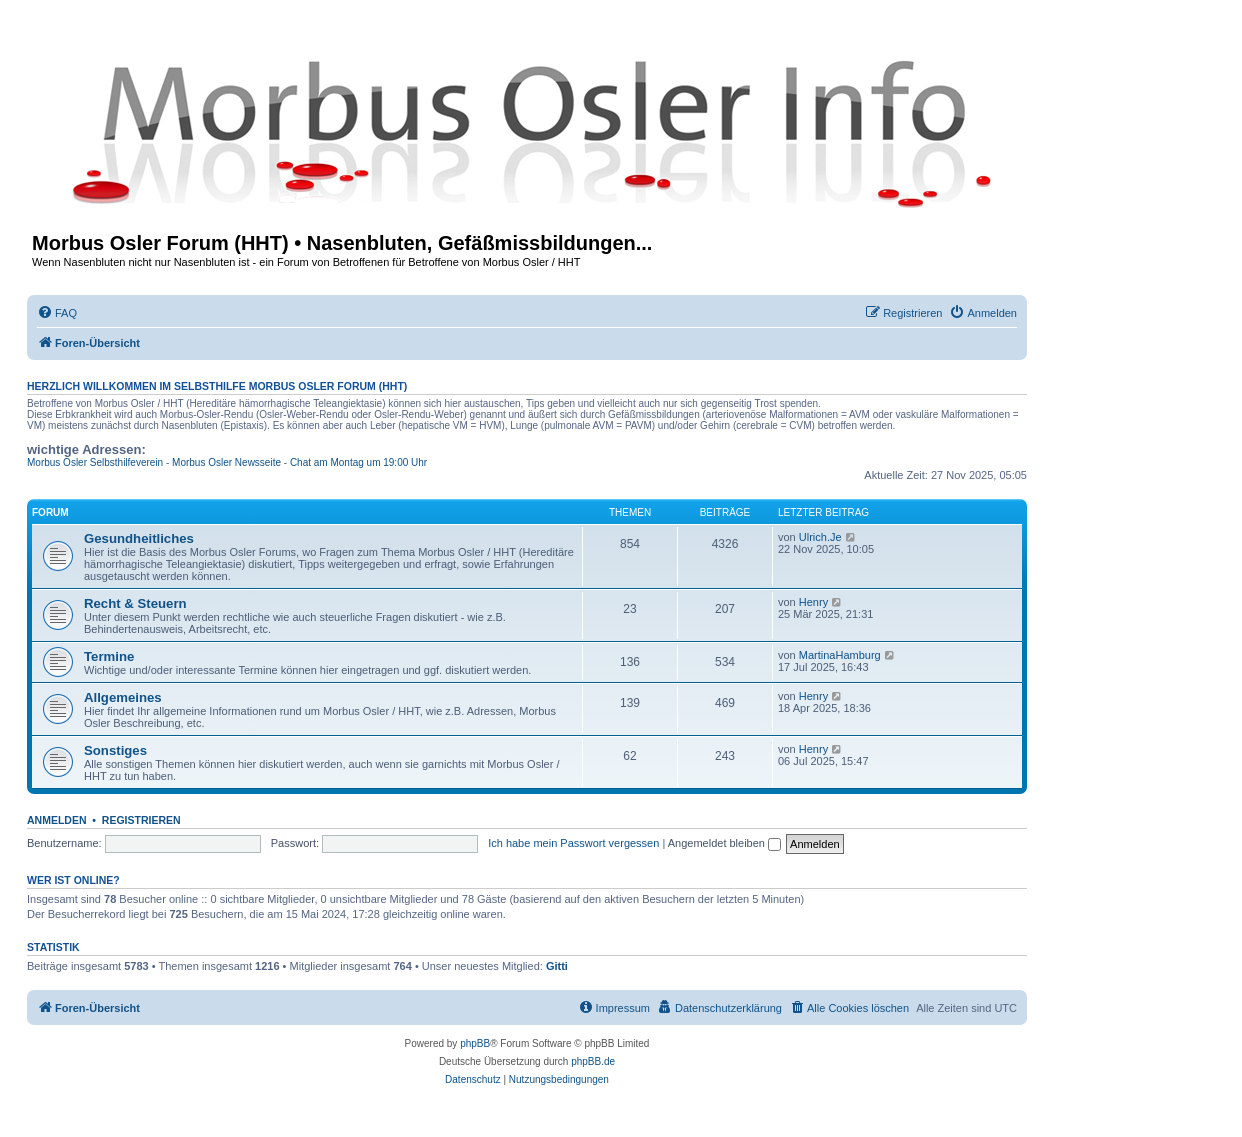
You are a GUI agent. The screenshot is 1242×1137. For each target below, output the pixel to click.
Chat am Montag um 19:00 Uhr (358, 462)
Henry (813, 602)
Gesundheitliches (139, 538)
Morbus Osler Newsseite (226, 462)
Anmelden (57, 820)
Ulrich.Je (820, 537)
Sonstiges (115, 750)
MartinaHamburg (840, 655)
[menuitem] (57, 313)
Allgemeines (123, 697)
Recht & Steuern (135, 603)
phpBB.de (593, 1061)
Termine (109, 656)
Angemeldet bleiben (724, 843)
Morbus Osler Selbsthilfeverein (95, 462)
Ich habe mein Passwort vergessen (573, 843)
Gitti (557, 966)
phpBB (475, 1043)
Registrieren (141, 820)
